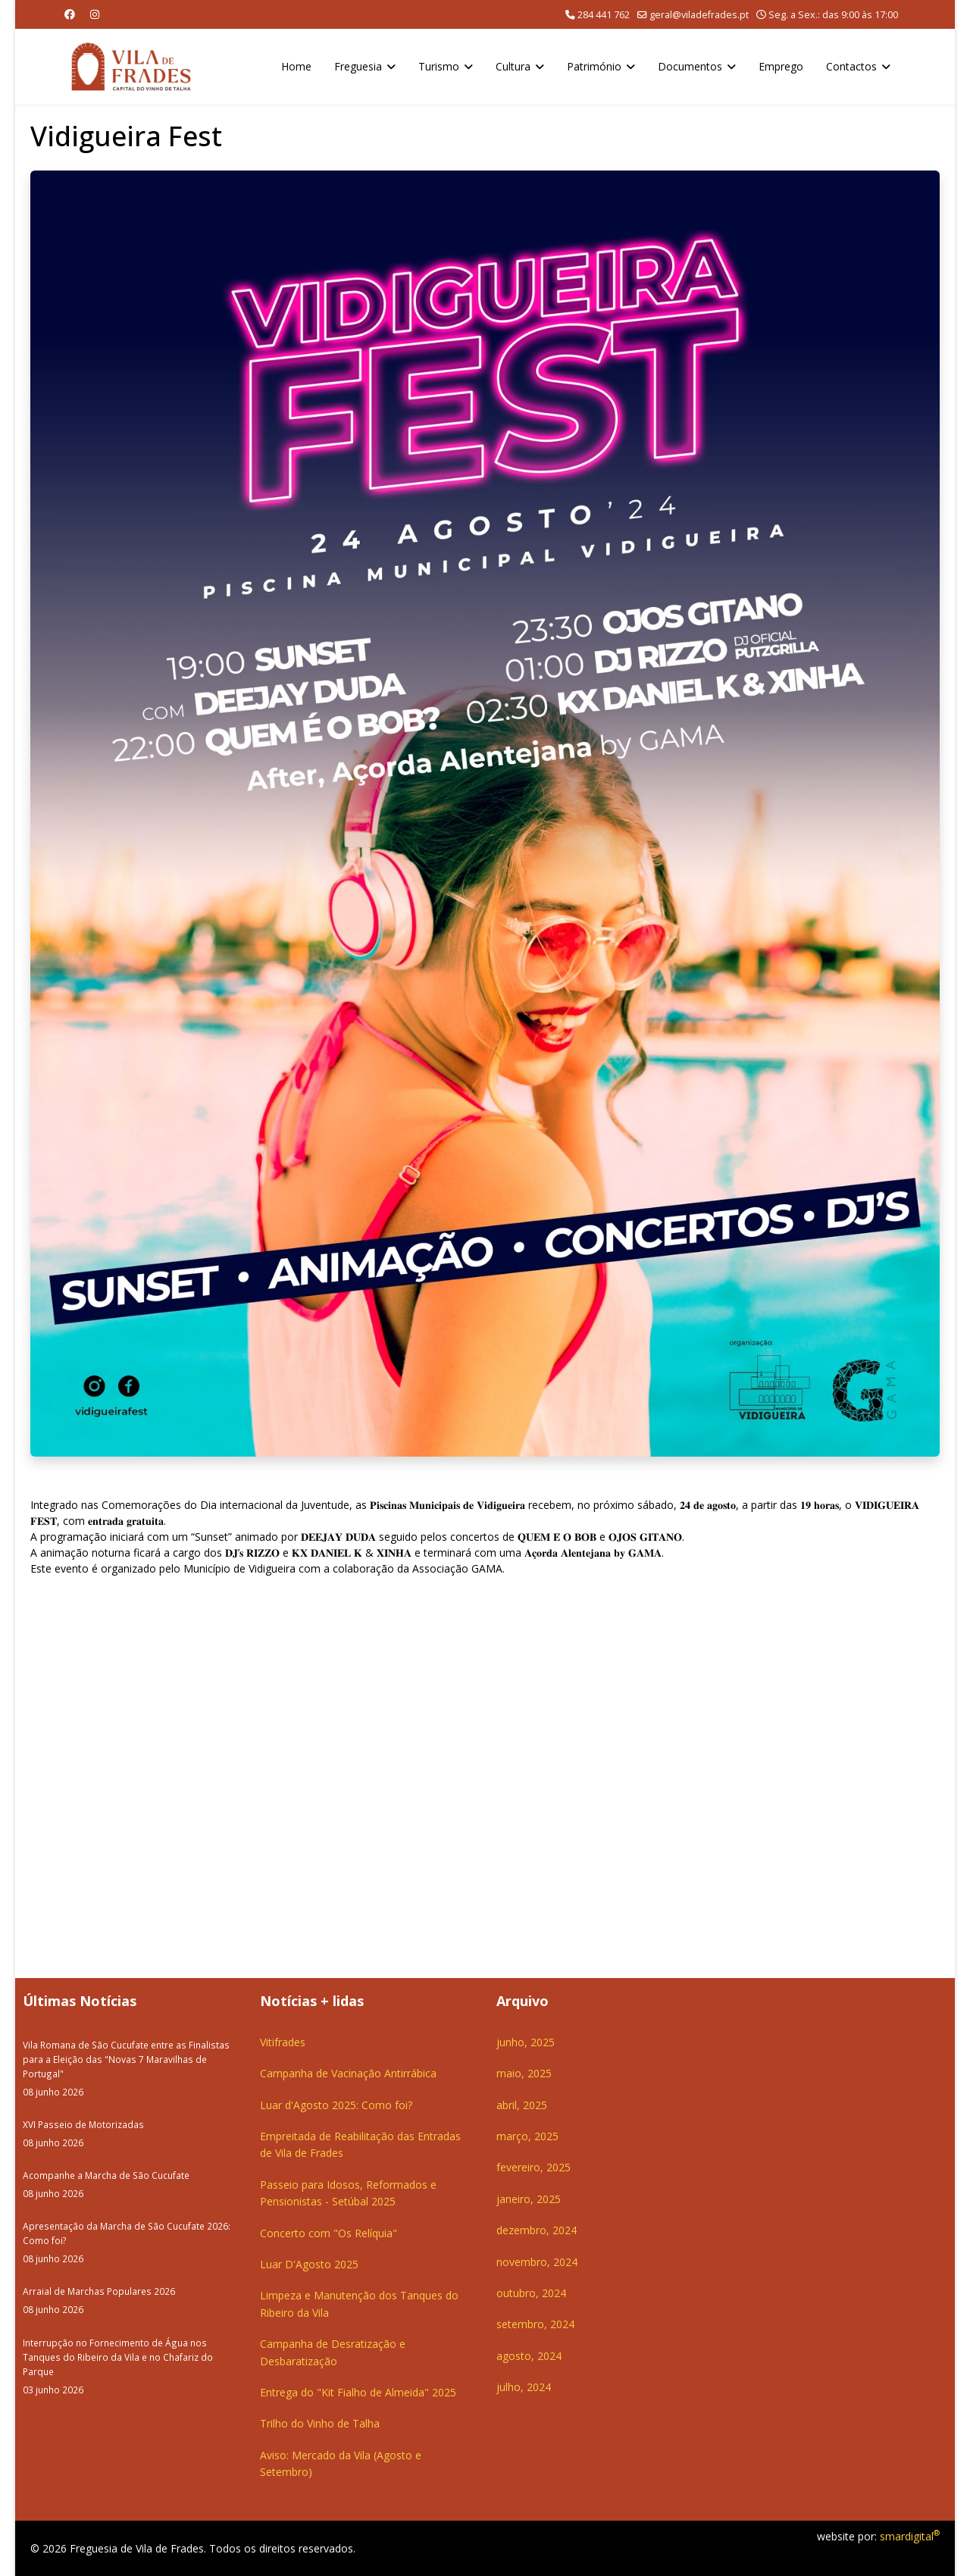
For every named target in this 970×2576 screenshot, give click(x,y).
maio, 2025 (524, 2073)
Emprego (781, 66)
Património (594, 66)
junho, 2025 (525, 2042)
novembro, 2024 (536, 2262)
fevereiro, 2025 (533, 2167)
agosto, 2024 (529, 2356)
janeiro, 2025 (528, 2199)
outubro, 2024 (531, 2293)
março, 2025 (527, 2136)
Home (296, 66)
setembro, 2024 (535, 2324)
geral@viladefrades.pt (699, 14)
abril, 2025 (521, 2105)
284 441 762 (603, 14)
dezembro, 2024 (536, 2230)
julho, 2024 (523, 2387)
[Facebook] (69, 14)
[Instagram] (94, 14)
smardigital (910, 2536)
